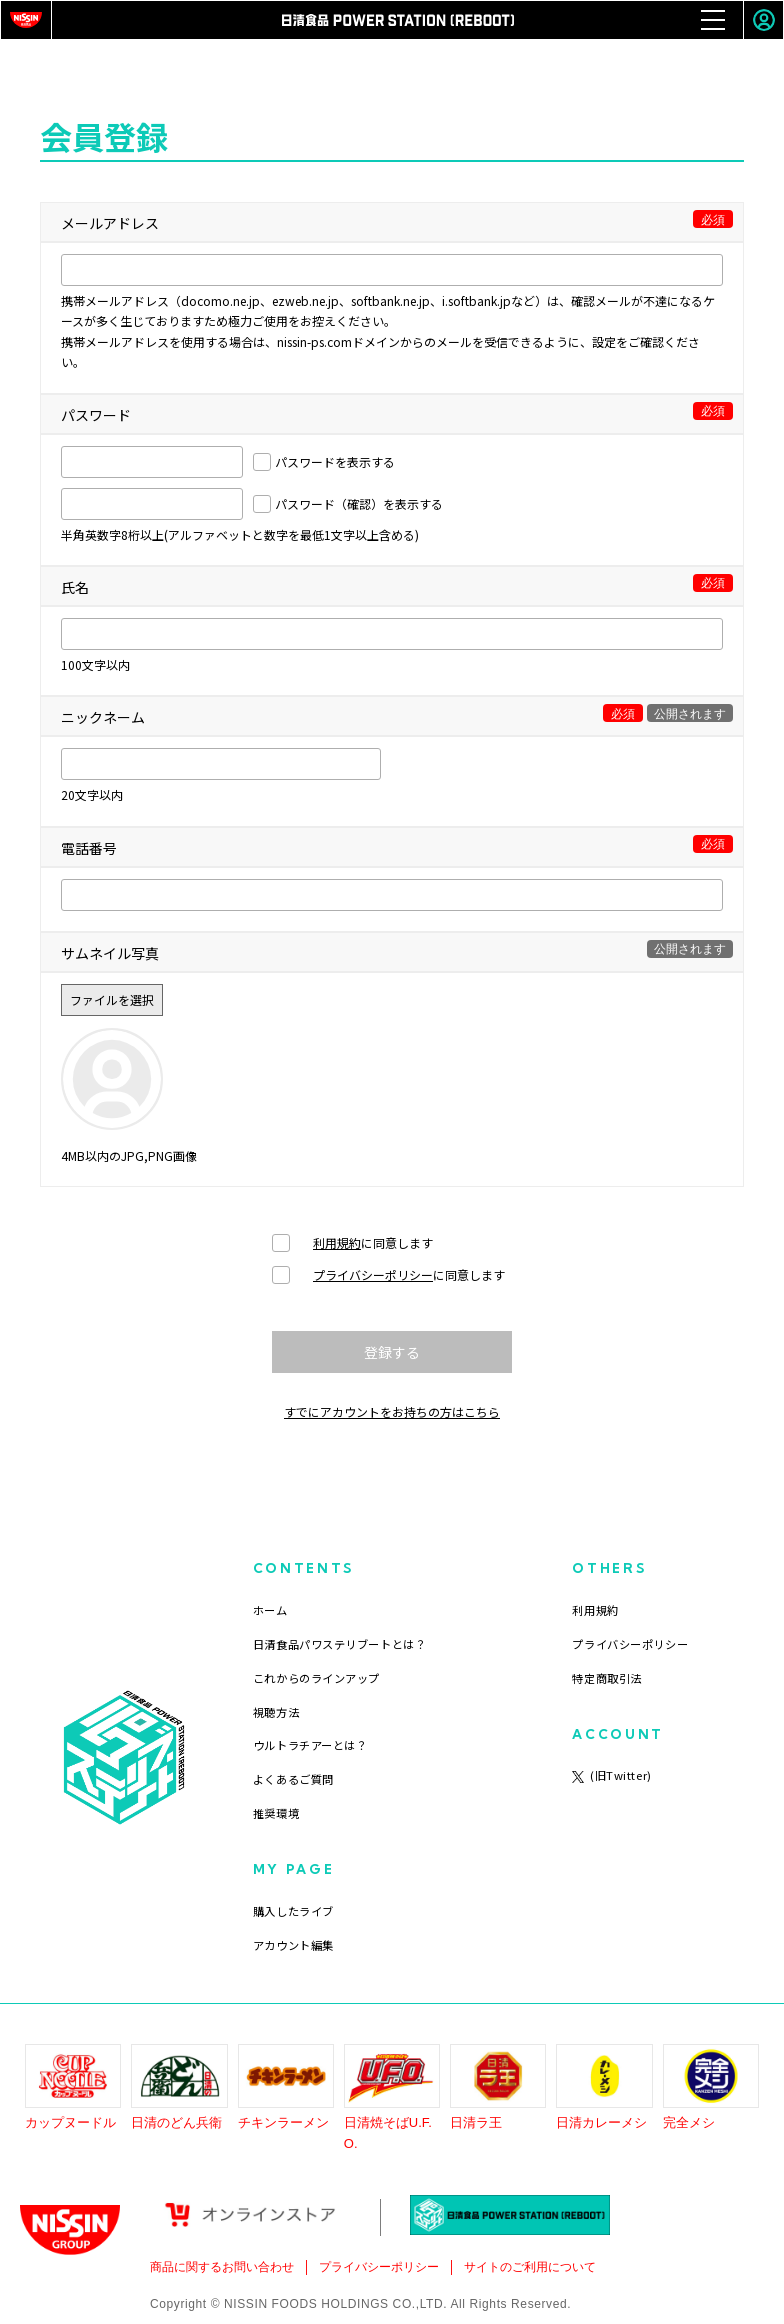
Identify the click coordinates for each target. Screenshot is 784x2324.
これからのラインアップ (316, 1678)
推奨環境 (276, 1813)
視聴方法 (276, 1712)
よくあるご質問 (293, 1779)
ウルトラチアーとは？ (310, 1745)
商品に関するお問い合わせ (222, 2267)
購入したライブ (293, 1911)
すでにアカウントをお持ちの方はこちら (392, 1411)
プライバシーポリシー (373, 1274)
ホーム (270, 1610)
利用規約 (337, 1242)
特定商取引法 (606, 1678)
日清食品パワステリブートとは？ (339, 1644)
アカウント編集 (293, 1945)
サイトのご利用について (530, 2267)
